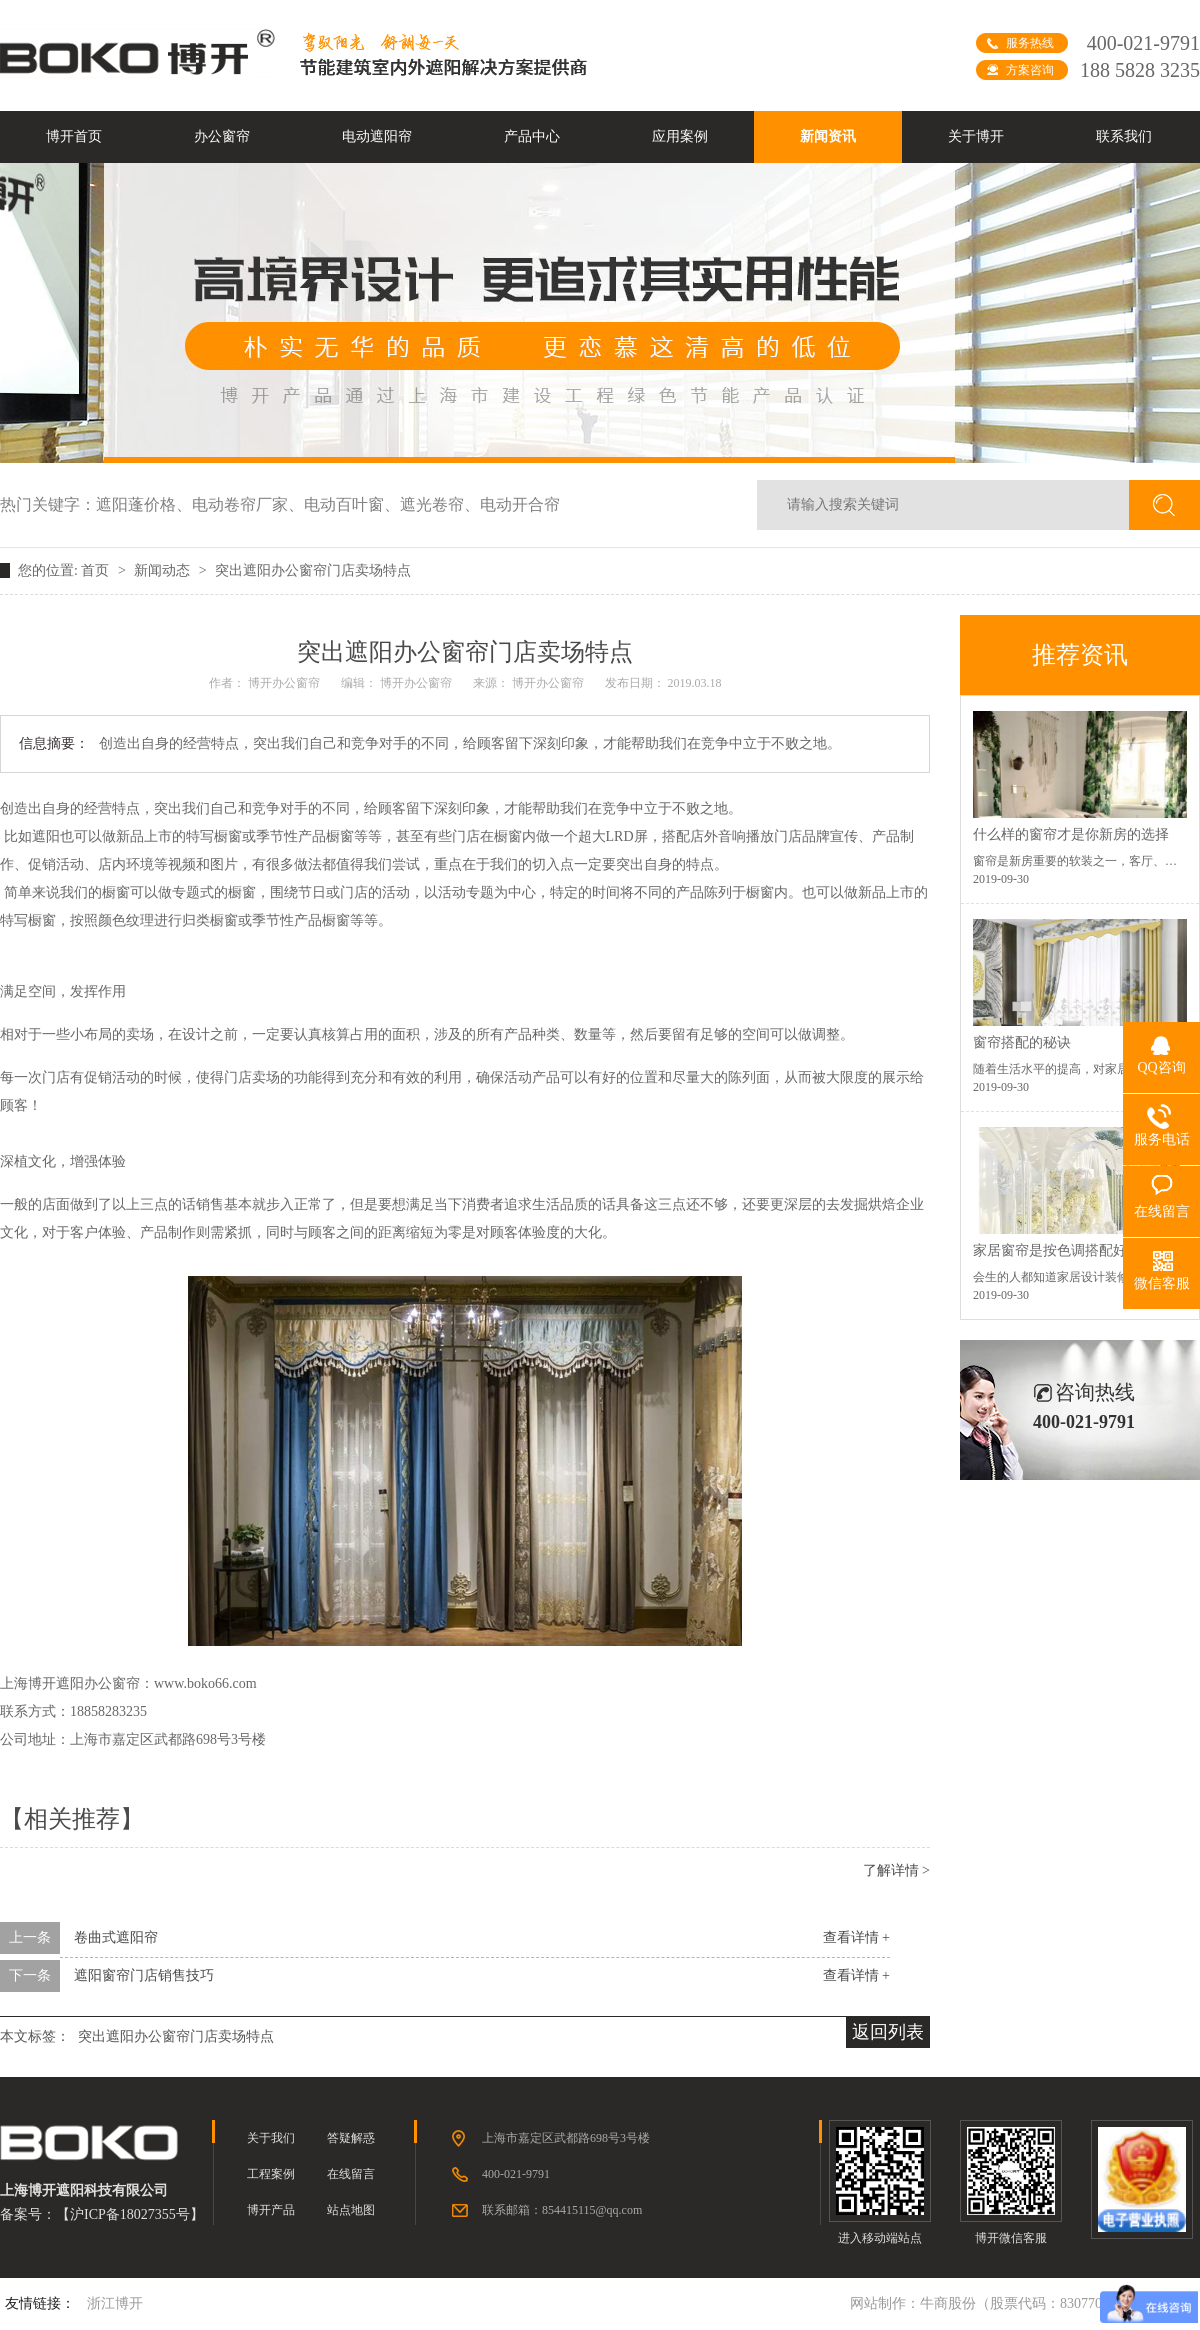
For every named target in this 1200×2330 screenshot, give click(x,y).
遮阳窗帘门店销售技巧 (144, 1975)
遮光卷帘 (440, 504)
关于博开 (976, 136)
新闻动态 (164, 570)
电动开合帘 (520, 504)
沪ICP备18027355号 (130, 2214)
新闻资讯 (828, 136)
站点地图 (351, 2210)
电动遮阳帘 (377, 136)
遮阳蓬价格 (144, 504)
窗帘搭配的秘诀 (1022, 1042)
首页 (97, 570)
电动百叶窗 (352, 504)
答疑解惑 (351, 2138)
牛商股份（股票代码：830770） (1018, 2303)
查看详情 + (856, 1937)
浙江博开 (115, 2303)
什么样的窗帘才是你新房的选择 (1071, 834)
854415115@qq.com (592, 2210)
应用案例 (680, 136)
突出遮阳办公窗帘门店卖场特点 (313, 570)
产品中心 (532, 136)
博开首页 (74, 136)
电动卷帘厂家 (248, 504)
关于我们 (271, 2138)
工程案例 (271, 2174)
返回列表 (888, 2032)
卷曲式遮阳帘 (116, 1937)
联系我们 (1124, 136)
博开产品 (271, 2210)
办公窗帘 (222, 136)
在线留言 (351, 2174)
